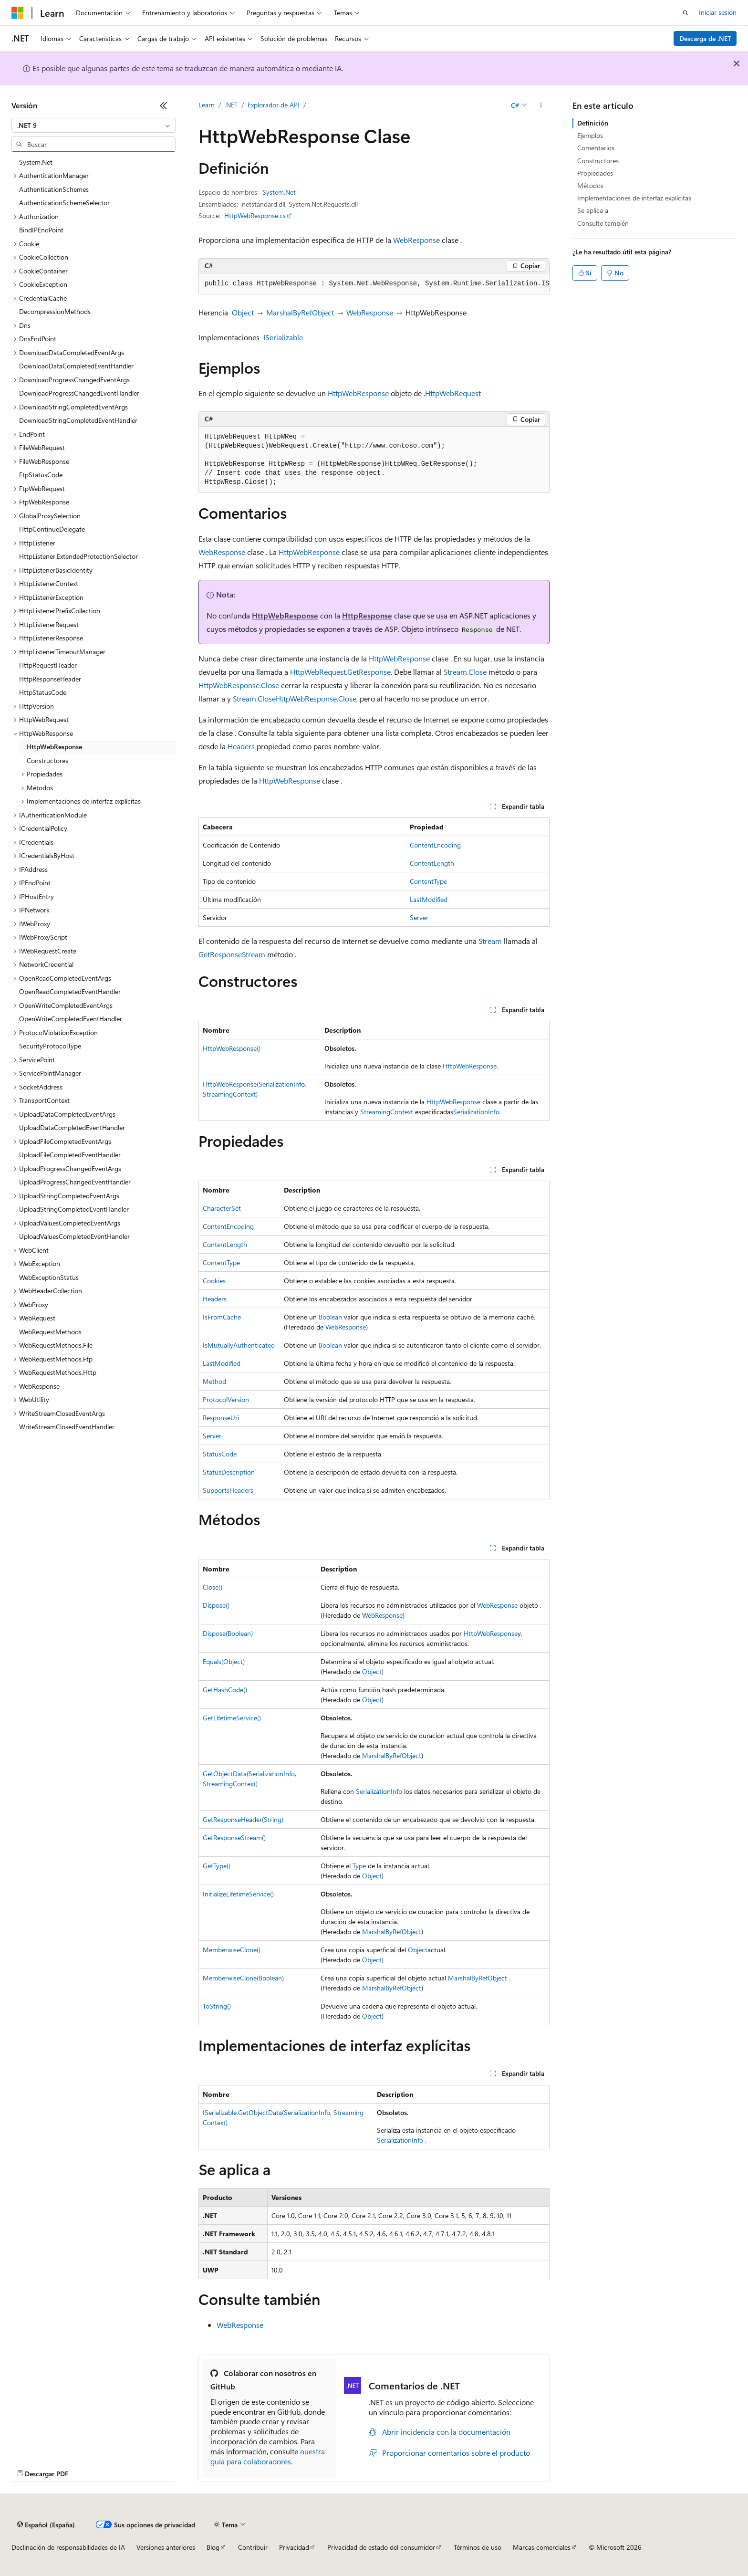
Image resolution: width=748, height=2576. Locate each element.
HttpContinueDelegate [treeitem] (52, 529)
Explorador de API (274, 104)
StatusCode (220, 1453)
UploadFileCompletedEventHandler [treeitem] (70, 1154)
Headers (241, 746)
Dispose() (216, 1605)
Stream (490, 941)
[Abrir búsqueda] (685, 12)
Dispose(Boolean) (228, 1633)
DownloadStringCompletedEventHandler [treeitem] (78, 420)
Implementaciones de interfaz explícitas (634, 197)
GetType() (216, 1865)
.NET (231, 104)
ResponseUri (221, 1417)
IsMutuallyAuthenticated (239, 1345)
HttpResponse (367, 615)
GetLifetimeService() (232, 1717)
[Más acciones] (541, 105)
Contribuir (253, 2547)
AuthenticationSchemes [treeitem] (54, 189)
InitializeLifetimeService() (238, 1893)
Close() (212, 1587)
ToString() (217, 2006)
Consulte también (603, 223)
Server (419, 917)
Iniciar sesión (718, 12)
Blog (213, 2547)
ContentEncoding (435, 844)
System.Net (279, 192)
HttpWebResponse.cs (255, 215)
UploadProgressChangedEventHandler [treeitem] (75, 1181)
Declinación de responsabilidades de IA (68, 2547)
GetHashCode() (225, 1689)
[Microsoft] (17, 13)
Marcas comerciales (542, 2547)
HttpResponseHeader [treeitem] (50, 678)
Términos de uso (477, 2547)
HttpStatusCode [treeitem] (42, 692)
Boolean (330, 1316)
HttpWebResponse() (231, 1048)
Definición (592, 122)
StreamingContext (386, 1111)
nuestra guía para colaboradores (267, 2456)
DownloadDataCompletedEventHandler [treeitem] (76, 365)
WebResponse (416, 240)
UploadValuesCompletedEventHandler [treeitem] (74, 1236)
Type (359, 1865)
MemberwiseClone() (231, 1949)
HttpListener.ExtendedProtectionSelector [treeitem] (78, 556)
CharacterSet (222, 1208)
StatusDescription (229, 1471)
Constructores (598, 160)
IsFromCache (222, 1316)
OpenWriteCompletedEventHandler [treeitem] (70, 1018)
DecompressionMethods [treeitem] (55, 311)
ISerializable (283, 337)
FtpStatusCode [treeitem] (40, 474)
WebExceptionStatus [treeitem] (49, 1277)
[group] (374, 283)
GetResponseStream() (234, 1837)
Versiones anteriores (165, 2547)
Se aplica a (592, 210)
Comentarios (595, 147)
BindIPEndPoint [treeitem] (41, 229)
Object (243, 312)
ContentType (428, 881)
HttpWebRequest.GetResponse (340, 672)
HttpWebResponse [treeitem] (54, 746)
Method (214, 1381)
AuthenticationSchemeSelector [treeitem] (64, 202)
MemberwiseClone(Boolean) (243, 1977)
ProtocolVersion (226, 1399)
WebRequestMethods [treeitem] (50, 1331)
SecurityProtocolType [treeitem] (50, 1045)
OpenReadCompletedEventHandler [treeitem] (70, 991)
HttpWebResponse (358, 393)
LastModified (428, 899)
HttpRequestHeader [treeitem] (48, 665)
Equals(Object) (224, 1661)
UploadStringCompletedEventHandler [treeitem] (74, 1209)
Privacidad (294, 2547)
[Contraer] (164, 105)
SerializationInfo (476, 1111)
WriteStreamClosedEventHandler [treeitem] (66, 1426)
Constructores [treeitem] (47, 760)
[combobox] (93, 125)
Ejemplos (590, 135)
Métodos (590, 185)
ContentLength (432, 863)
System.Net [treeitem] (35, 162)
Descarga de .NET (705, 38)
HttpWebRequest (453, 393)
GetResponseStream (231, 954)
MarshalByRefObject (300, 312)
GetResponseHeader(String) (243, 1819)
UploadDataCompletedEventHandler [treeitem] (72, 1127)
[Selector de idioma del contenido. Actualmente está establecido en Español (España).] (46, 2524)
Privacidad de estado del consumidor (381, 2547)
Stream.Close (465, 672)
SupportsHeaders (228, 1490)
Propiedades (595, 173)
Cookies (214, 1280)
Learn (206, 104)
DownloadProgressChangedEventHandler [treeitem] (79, 393)
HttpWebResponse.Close (238, 685)
